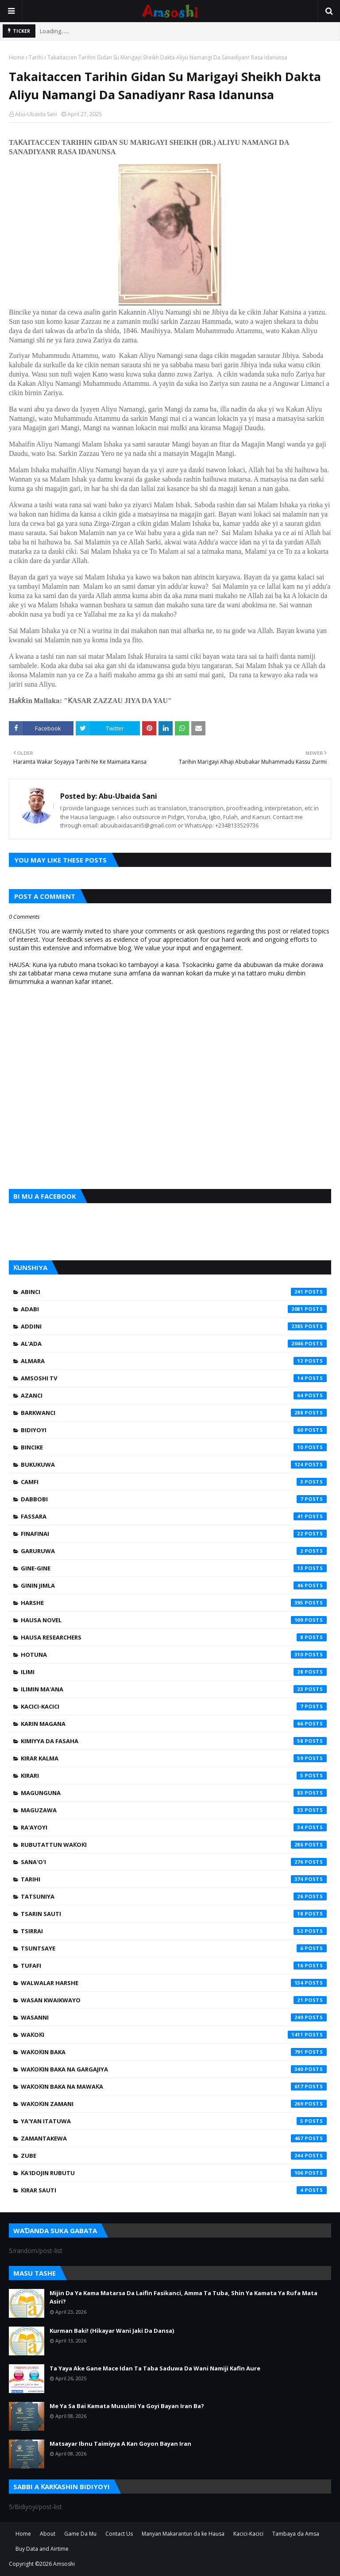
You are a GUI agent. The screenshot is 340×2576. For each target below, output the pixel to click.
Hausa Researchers (174, 1637)
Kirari (174, 1775)
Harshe (174, 1603)
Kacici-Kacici (174, 1706)
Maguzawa (174, 1810)
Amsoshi (64, 2564)
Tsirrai (174, 1931)
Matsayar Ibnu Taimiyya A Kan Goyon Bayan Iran (120, 2444)
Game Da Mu (80, 2533)
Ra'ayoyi (174, 1827)
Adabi (174, 1309)
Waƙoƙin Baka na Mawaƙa (174, 2086)
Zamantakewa (174, 2138)
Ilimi (174, 1672)
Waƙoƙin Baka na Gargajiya (174, 2069)
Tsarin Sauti (174, 1914)
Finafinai (174, 1534)
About (47, 2533)
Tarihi (36, 57)
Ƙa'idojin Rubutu (174, 2173)
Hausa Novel (174, 1620)
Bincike (174, 1447)
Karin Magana (174, 1724)
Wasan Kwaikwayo (174, 2000)
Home (16, 57)
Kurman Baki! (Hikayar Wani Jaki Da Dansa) (112, 2331)
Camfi (174, 1482)
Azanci (174, 1395)
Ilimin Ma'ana (174, 1689)
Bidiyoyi (174, 1430)
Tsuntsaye (174, 1948)
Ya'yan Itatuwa (174, 2121)
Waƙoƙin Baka (174, 2052)
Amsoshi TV (174, 1378)
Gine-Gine (174, 1568)
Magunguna (174, 1793)
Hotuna (174, 1655)
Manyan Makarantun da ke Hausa (183, 2533)
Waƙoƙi (174, 2035)
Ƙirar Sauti (174, 2190)
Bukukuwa (174, 1465)
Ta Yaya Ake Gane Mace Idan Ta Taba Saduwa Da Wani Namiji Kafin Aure (155, 2368)
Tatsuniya (174, 1896)
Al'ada (174, 1344)
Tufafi (174, 1966)
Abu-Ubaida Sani (36, 114)
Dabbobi (174, 1499)
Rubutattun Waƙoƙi (174, 1845)
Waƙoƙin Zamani (174, 2104)
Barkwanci (174, 1413)
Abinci (174, 1292)
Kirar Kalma (174, 1758)
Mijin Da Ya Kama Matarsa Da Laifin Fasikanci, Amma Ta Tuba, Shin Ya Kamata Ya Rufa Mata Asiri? (183, 2297)
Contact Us (119, 2533)
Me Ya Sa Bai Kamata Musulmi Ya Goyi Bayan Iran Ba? (127, 2406)
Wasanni (174, 2017)
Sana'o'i (174, 1862)
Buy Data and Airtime (42, 2549)
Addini (174, 1326)
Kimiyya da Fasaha (174, 1741)
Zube (174, 2156)
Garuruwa (174, 1551)
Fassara (174, 1516)
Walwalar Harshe (174, 1983)
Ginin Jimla (174, 1585)
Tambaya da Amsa (295, 2533)
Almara (174, 1361)
